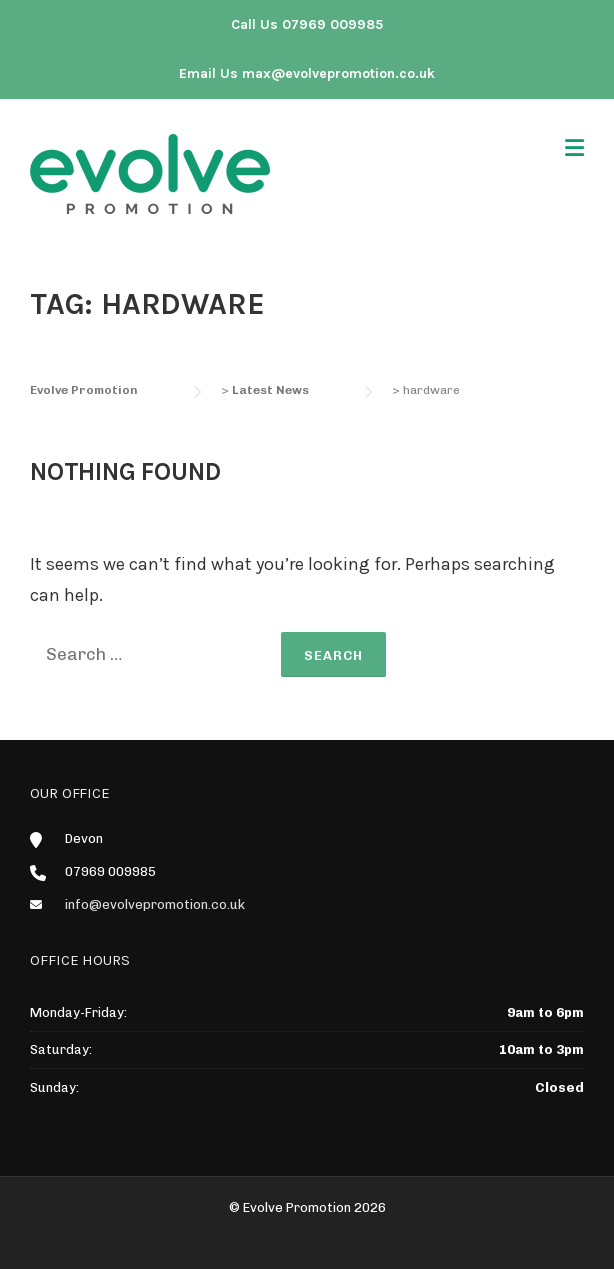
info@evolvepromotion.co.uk (155, 904)
